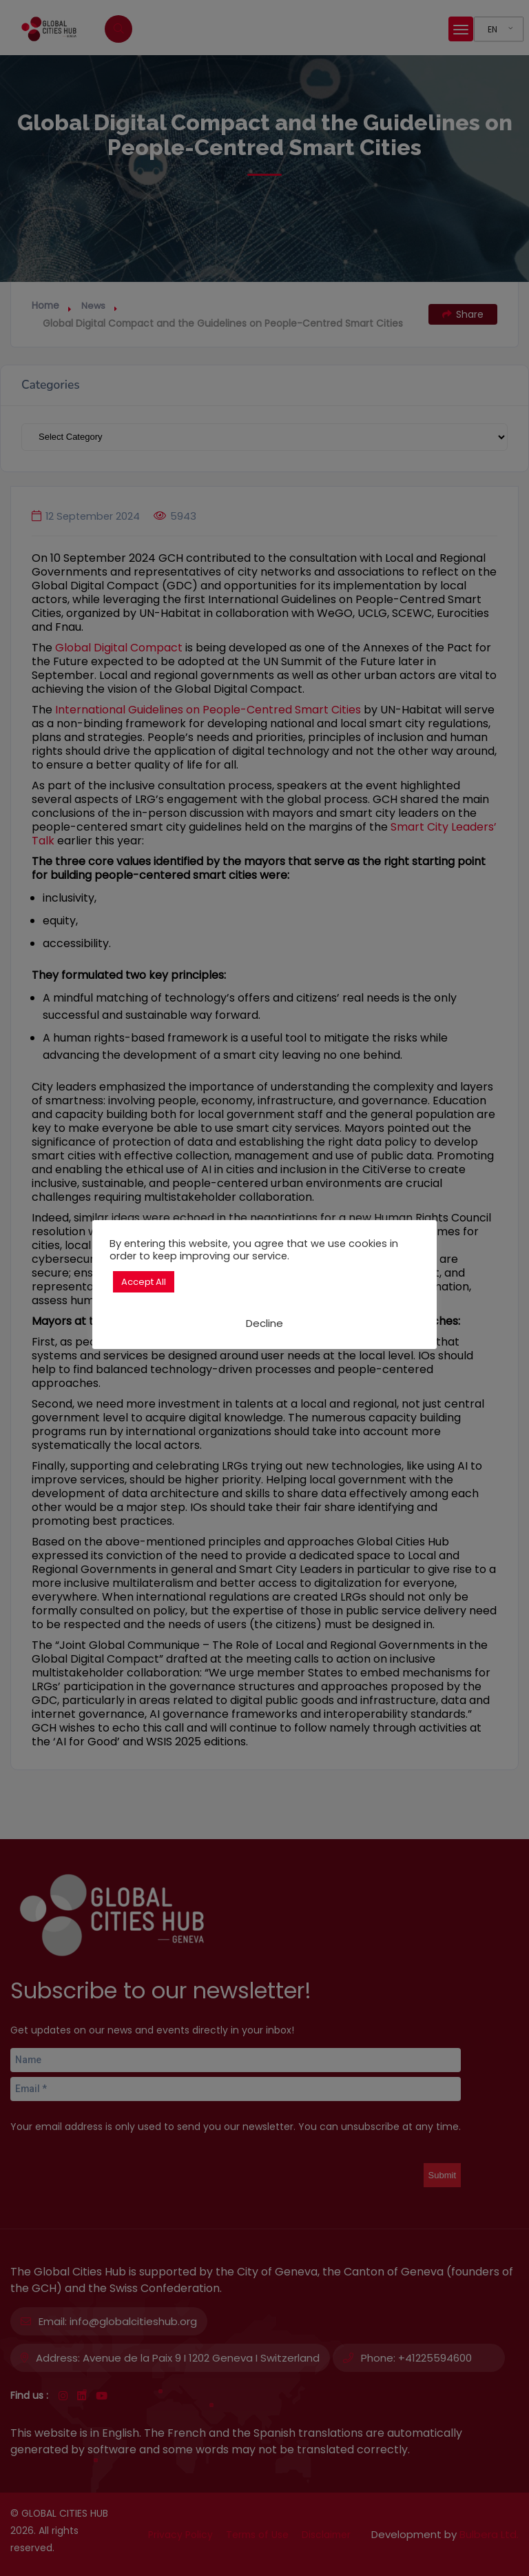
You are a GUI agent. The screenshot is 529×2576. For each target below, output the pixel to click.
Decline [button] (264, 1323)
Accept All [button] (143, 1281)
